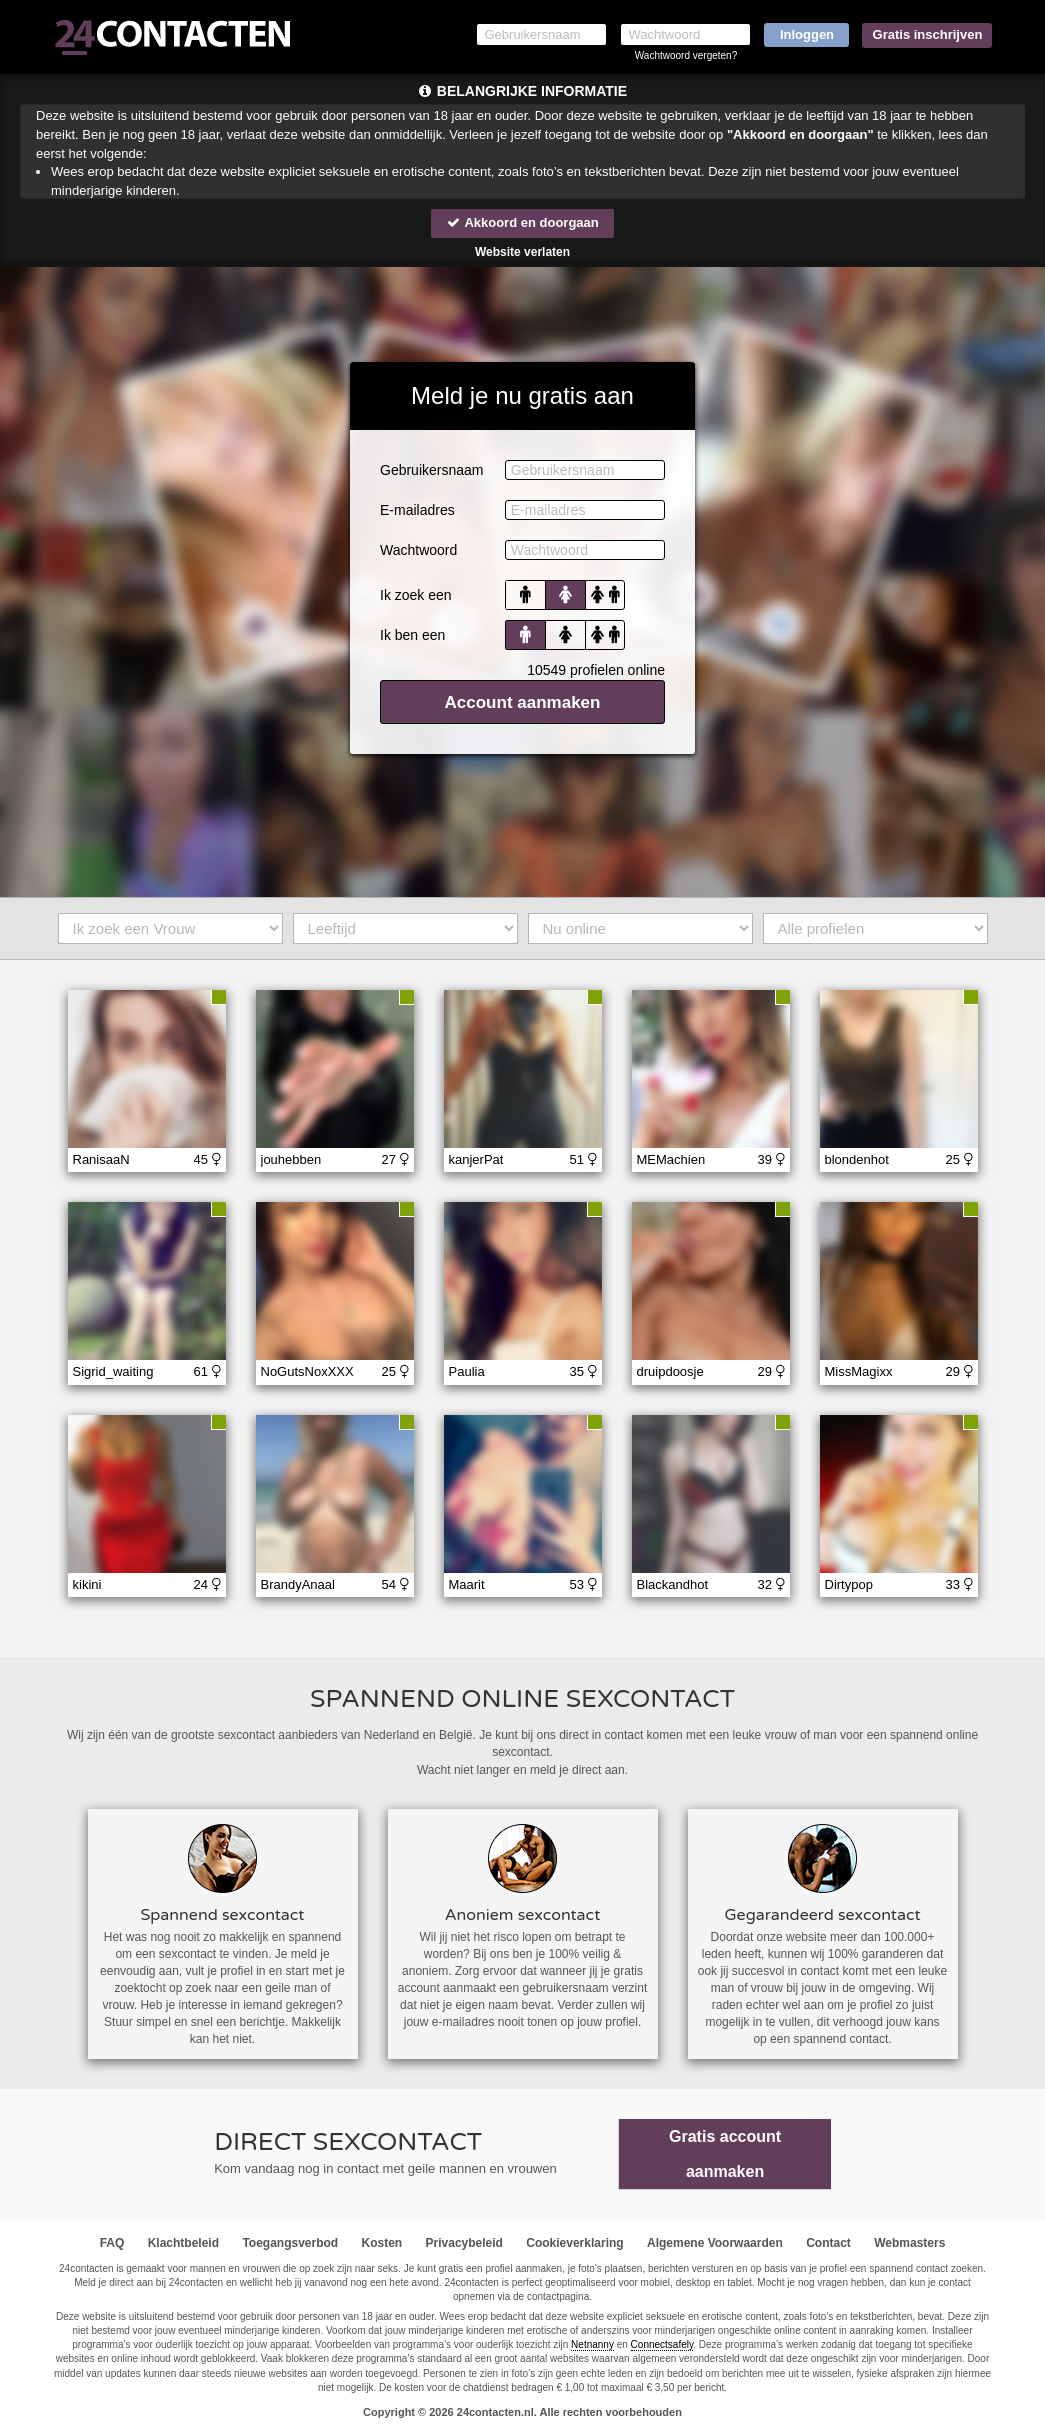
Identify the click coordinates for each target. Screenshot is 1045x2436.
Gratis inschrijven (928, 34)
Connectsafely (662, 2344)
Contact (828, 2243)
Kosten (382, 2243)
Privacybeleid (464, 2243)
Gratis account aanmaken (725, 2154)
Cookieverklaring (574, 2243)
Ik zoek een (416, 595)
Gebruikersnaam (432, 470)
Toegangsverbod (290, 2243)
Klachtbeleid (183, 2243)
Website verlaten (522, 252)
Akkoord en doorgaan (522, 222)
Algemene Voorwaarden (715, 2243)
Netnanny (592, 2344)
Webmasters (909, 2243)
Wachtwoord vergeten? (686, 55)
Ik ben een (412, 635)
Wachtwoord (418, 550)
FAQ (112, 2243)
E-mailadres (417, 510)
